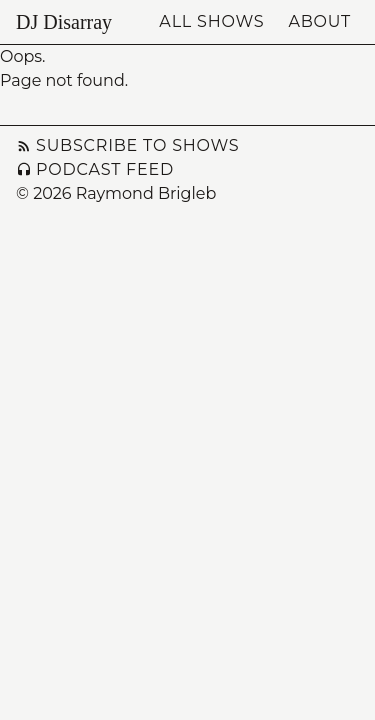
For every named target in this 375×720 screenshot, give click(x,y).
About (319, 21)
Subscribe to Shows (127, 145)
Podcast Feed (95, 169)
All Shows (211, 21)
